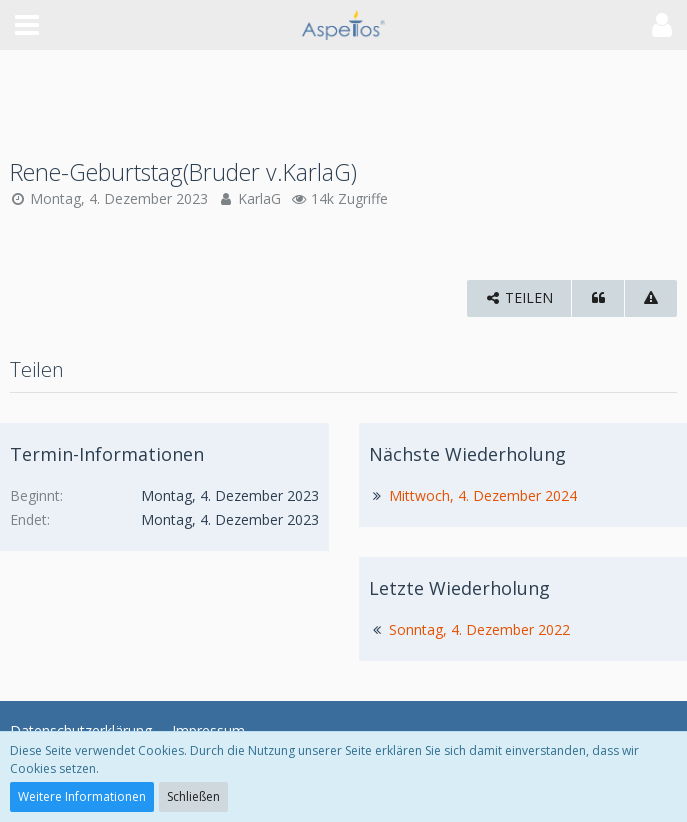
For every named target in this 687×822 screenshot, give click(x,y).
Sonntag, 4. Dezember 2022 (479, 629)
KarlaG (259, 198)
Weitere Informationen (82, 796)
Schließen (193, 796)
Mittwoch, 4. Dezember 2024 (483, 495)
